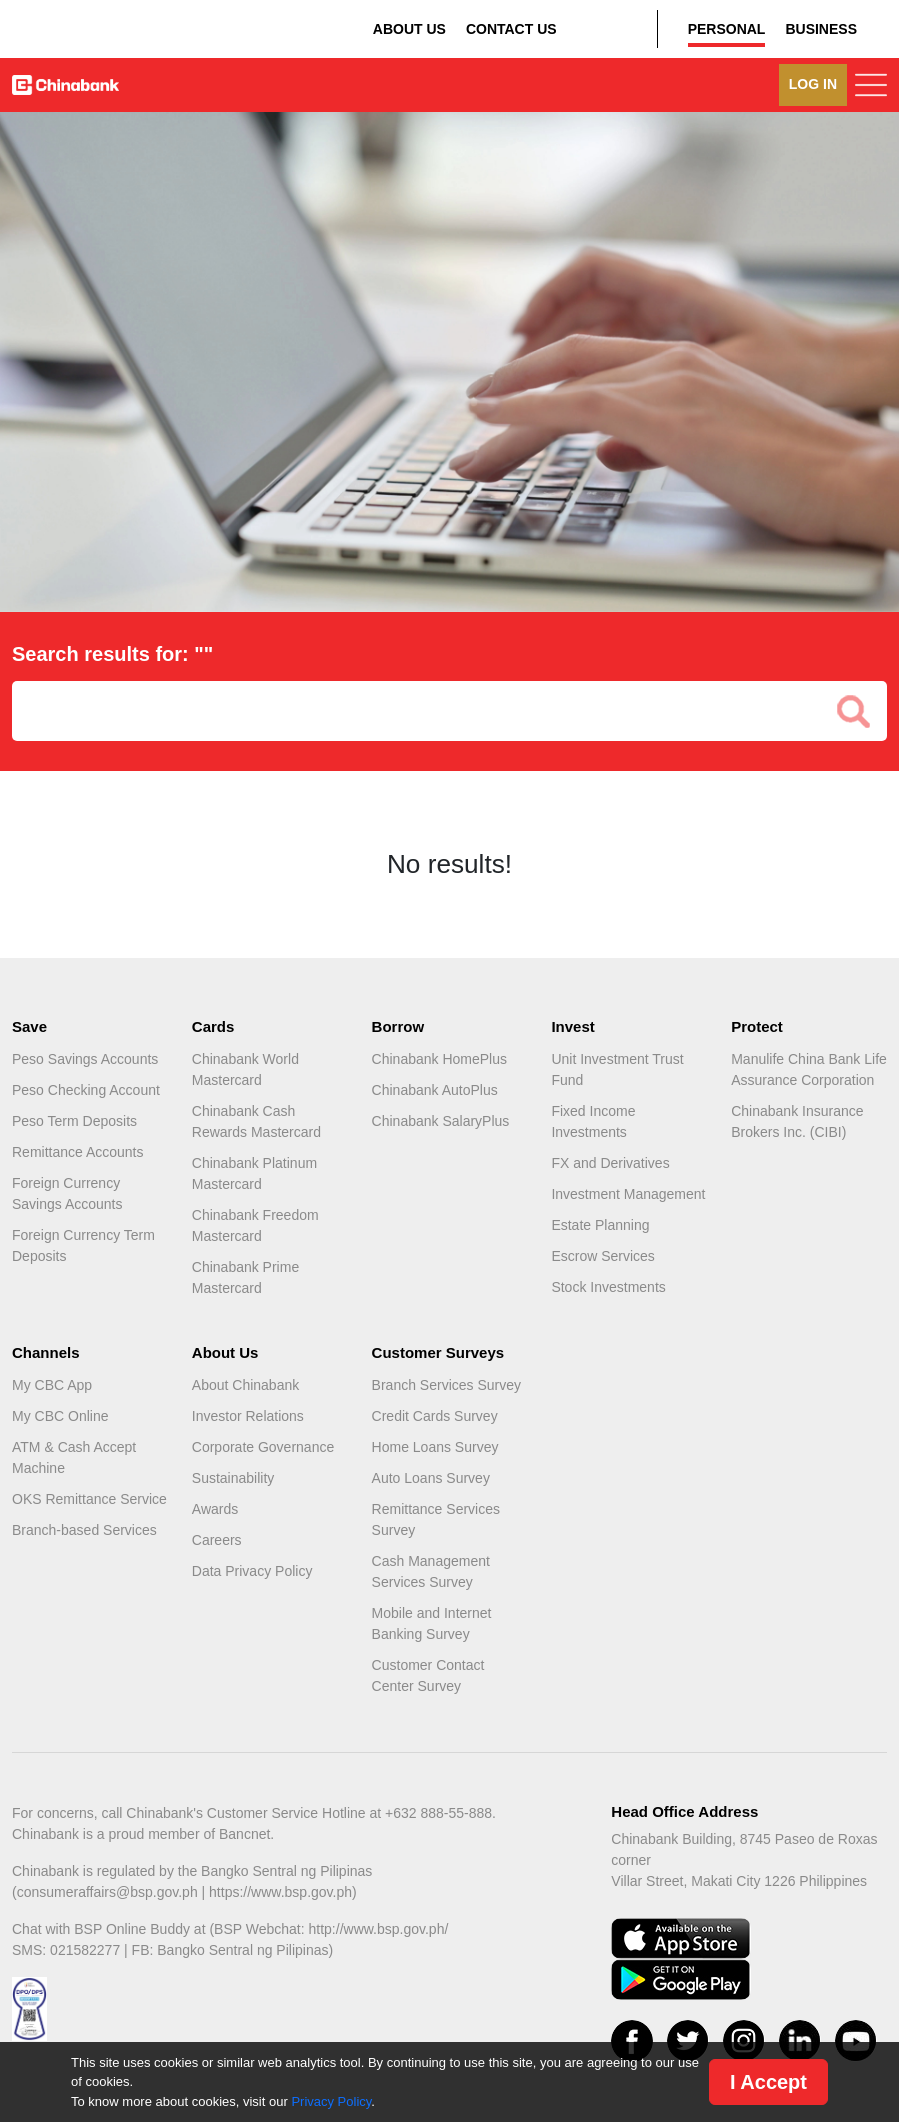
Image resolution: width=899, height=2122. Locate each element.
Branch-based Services (84, 1530)
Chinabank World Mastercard (245, 1069)
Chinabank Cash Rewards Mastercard (256, 1121)
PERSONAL (727, 29)
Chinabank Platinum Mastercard (254, 1173)
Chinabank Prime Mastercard (245, 1277)
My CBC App (52, 1385)
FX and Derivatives (610, 1163)
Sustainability (233, 1478)
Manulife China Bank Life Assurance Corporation (809, 1069)
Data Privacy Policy (252, 1571)
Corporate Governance (263, 1447)
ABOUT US (409, 29)
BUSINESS (821, 29)
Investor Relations (248, 1416)
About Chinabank (245, 1385)
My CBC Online (60, 1416)
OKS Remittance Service (89, 1499)
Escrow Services (602, 1256)
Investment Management (628, 1194)
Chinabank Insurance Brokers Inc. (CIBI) (797, 1121)
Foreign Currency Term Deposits (83, 1245)
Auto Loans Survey (431, 1478)
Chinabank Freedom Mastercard (255, 1225)
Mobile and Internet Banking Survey (432, 1623)
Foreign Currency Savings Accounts (67, 1193)
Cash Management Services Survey (431, 1571)
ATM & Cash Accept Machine (74, 1457)
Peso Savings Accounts (85, 1059)
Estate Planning (600, 1225)
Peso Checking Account (86, 1090)
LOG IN (813, 84)
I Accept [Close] (768, 2082)
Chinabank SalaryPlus (441, 1121)
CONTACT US (511, 29)
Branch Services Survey (446, 1385)
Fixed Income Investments (593, 1121)
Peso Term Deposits (74, 1121)
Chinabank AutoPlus (435, 1090)
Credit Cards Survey (435, 1416)
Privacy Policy (331, 2101)
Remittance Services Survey (436, 1519)
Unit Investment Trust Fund (617, 1069)
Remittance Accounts (78, 1152)
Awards (215, 1509)
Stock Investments (608, 1287)
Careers (217, 1540)
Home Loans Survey (435, 1447)
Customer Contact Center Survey (428, 1675)
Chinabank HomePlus (439, 1059)
